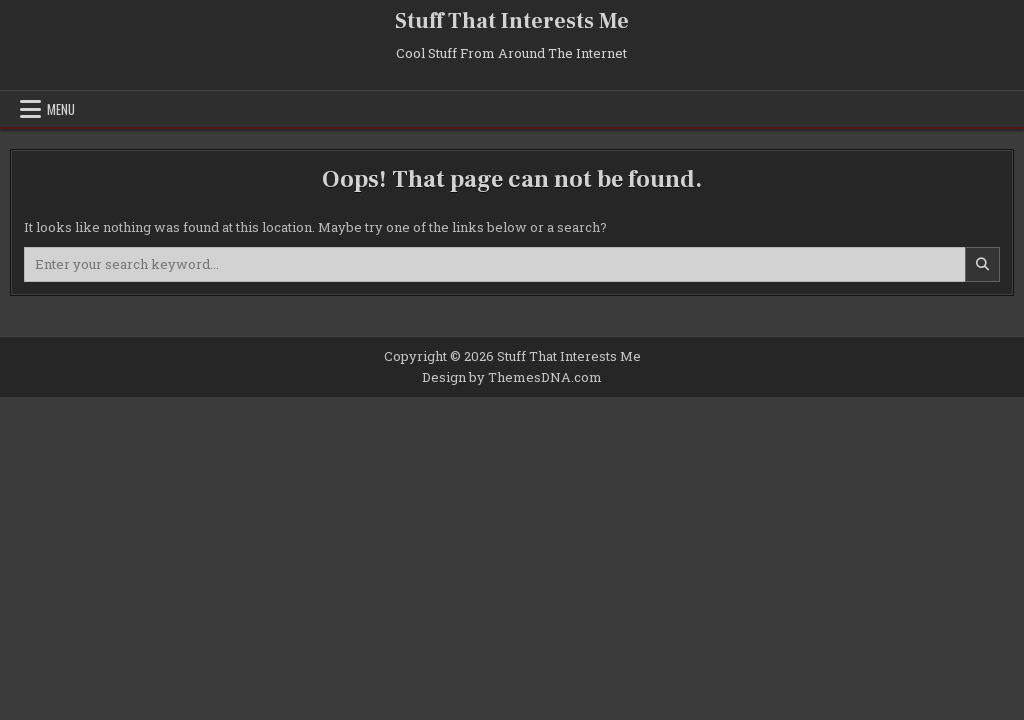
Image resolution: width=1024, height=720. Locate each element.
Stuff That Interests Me (512, 21)
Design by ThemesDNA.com (512, 377)
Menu (61, 109)
